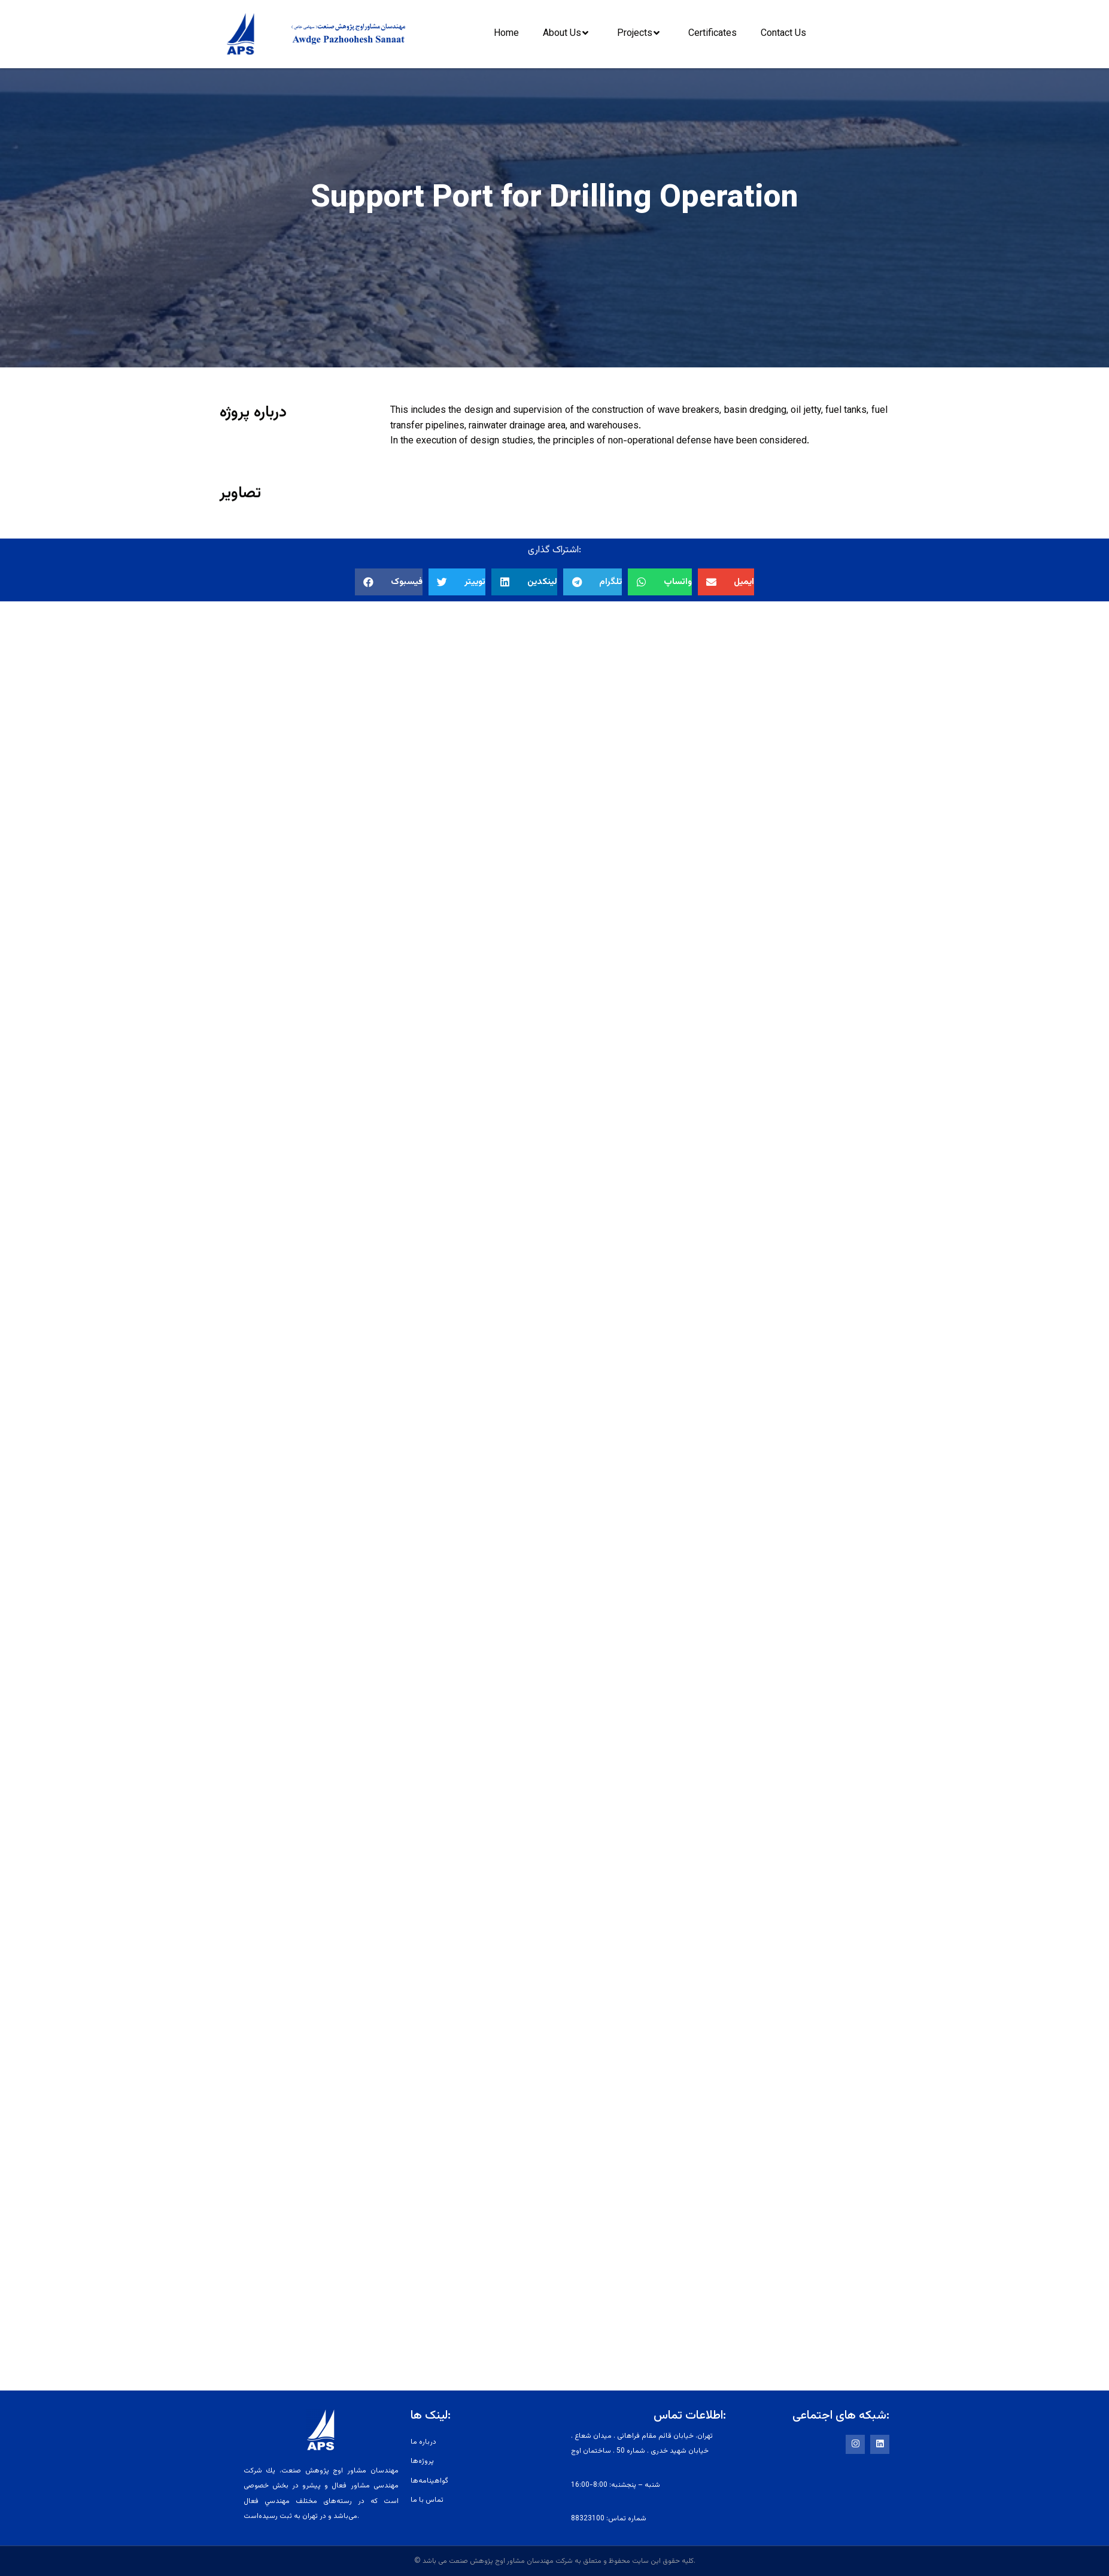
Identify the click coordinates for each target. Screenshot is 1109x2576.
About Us (568, 33)
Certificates (712, 33)
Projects (641, 33)
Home (506, 33)
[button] (389, 581)
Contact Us (783, 33)
